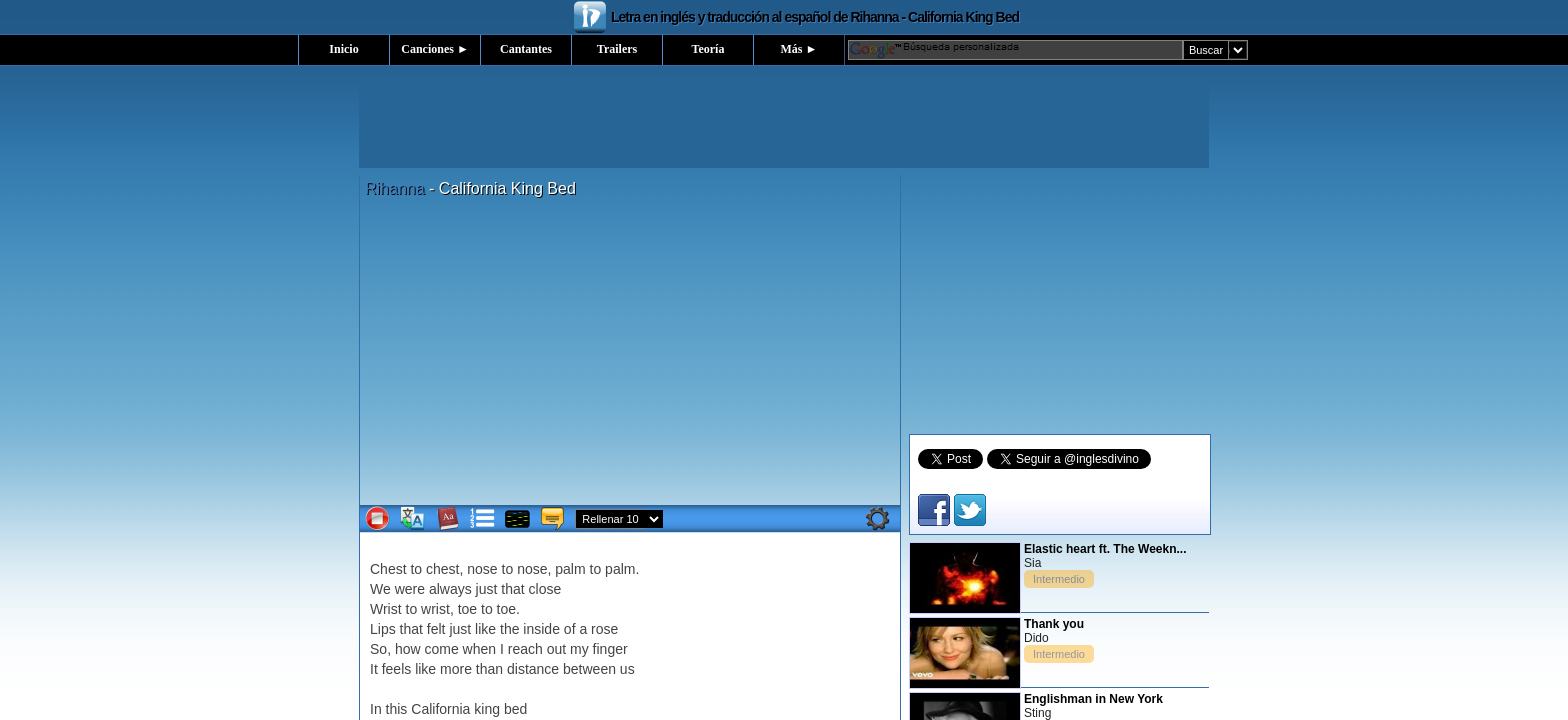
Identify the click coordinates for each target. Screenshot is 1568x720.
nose (482, 569)
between (589, 669)
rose (604, 629)
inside (541, 629)
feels (397, 669)
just (487, 589)
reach (525, 649)
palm (570, 569)
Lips (383, 629)
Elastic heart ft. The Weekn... (1105, 549)
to (416, 569)
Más (799, 49)
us (627, 669)
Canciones (435, 49)
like (485, 629)
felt (436, 629)
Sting (1037, 713)
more (456, 669)
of (570, 629)
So (378, 649)
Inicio (343, 49)
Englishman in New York (1093, 699)
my (579, 649)
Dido (1036, 638)
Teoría (708, 49)
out (556, 649)
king (487, 709)
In (376, 709)
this (397, 709)
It (374, 669)
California (440, 709)
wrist (435, 609)
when (479, 649)
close (545, 589)
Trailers (617, 49)
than (489, 669)
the (509, 629)
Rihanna (395, 188)
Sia (1032, 563)
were (410, 589)
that (512, 589)
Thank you (1054, 624)
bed (515, 709)
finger (610, 649)
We (380, 589)
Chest (388, 569)
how (408, 649)
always (450, 589)
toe (467, 609)
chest (442, 569)
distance (533, 669)
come (441, 649)
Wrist (386, 609)
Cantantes (526, 49)
